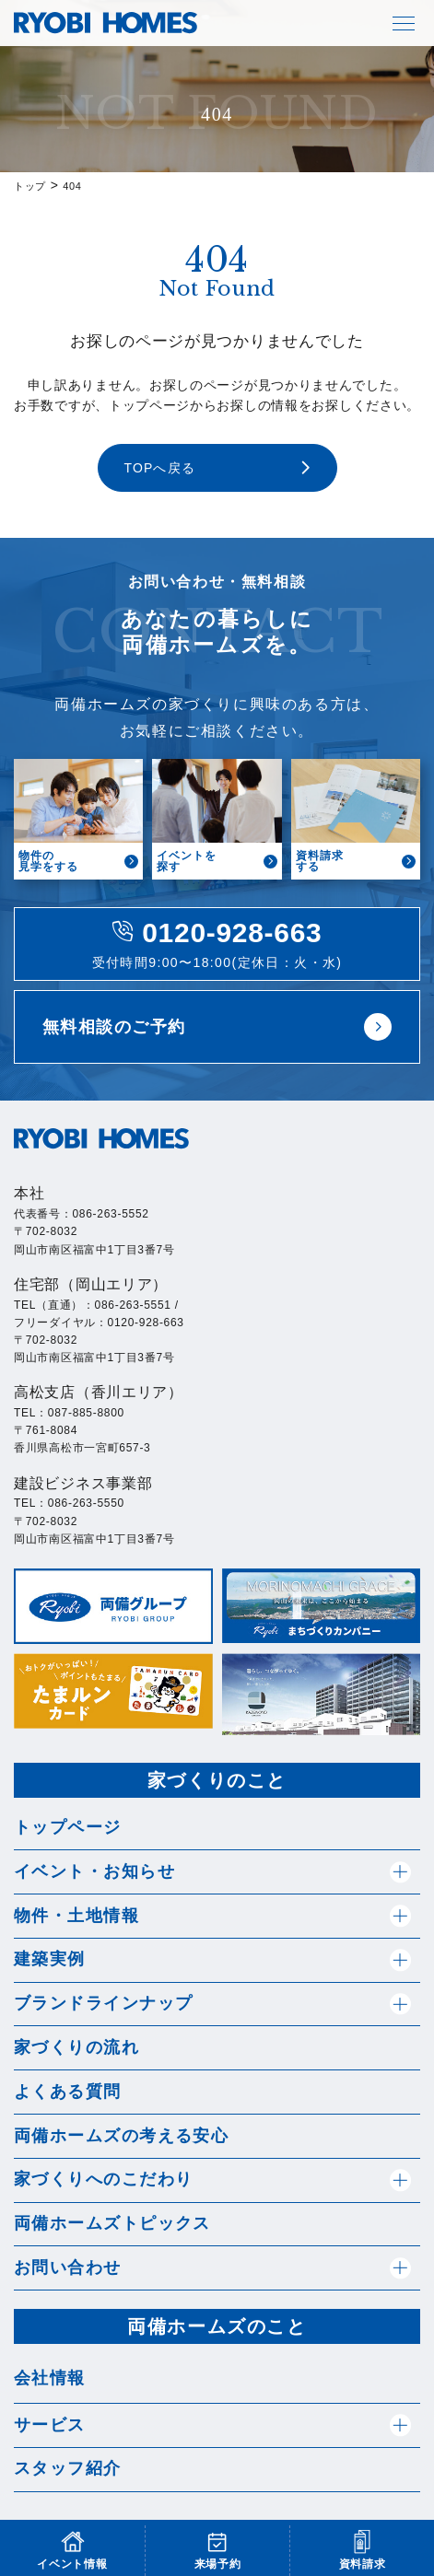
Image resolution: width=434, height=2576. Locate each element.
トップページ (68, 1827)
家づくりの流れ (76, 2047)
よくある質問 (68, 2091)
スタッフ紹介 (68, 2468)
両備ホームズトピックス (112, 2223)
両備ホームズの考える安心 (121, 2136)
